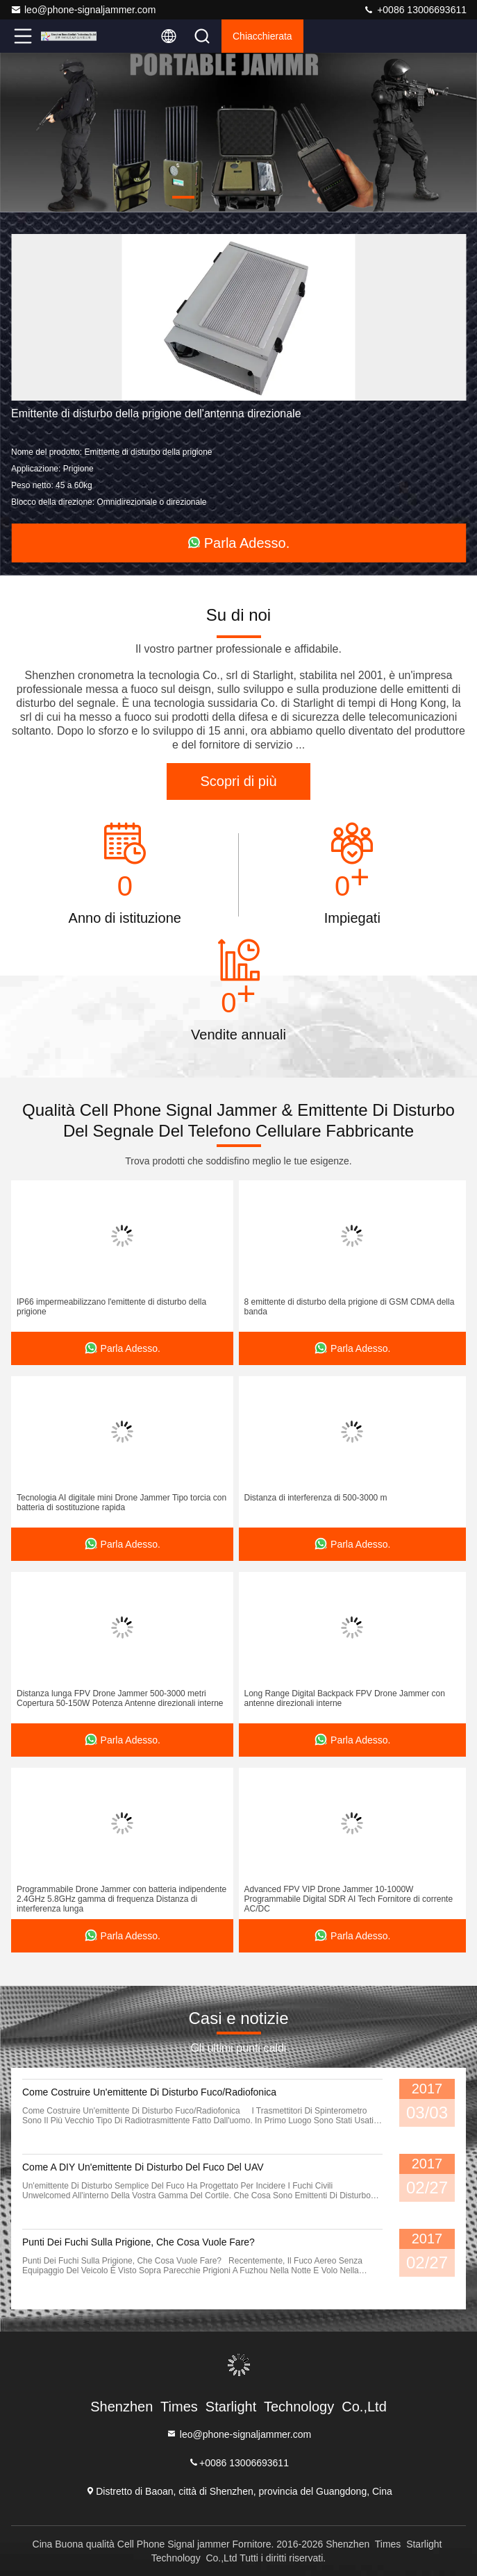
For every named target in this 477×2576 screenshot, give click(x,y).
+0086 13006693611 (415, 9)
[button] (183, 197)
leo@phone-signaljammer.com (83, 9)
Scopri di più (238, 781)
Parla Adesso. (238, 543)
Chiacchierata (262, 36)
